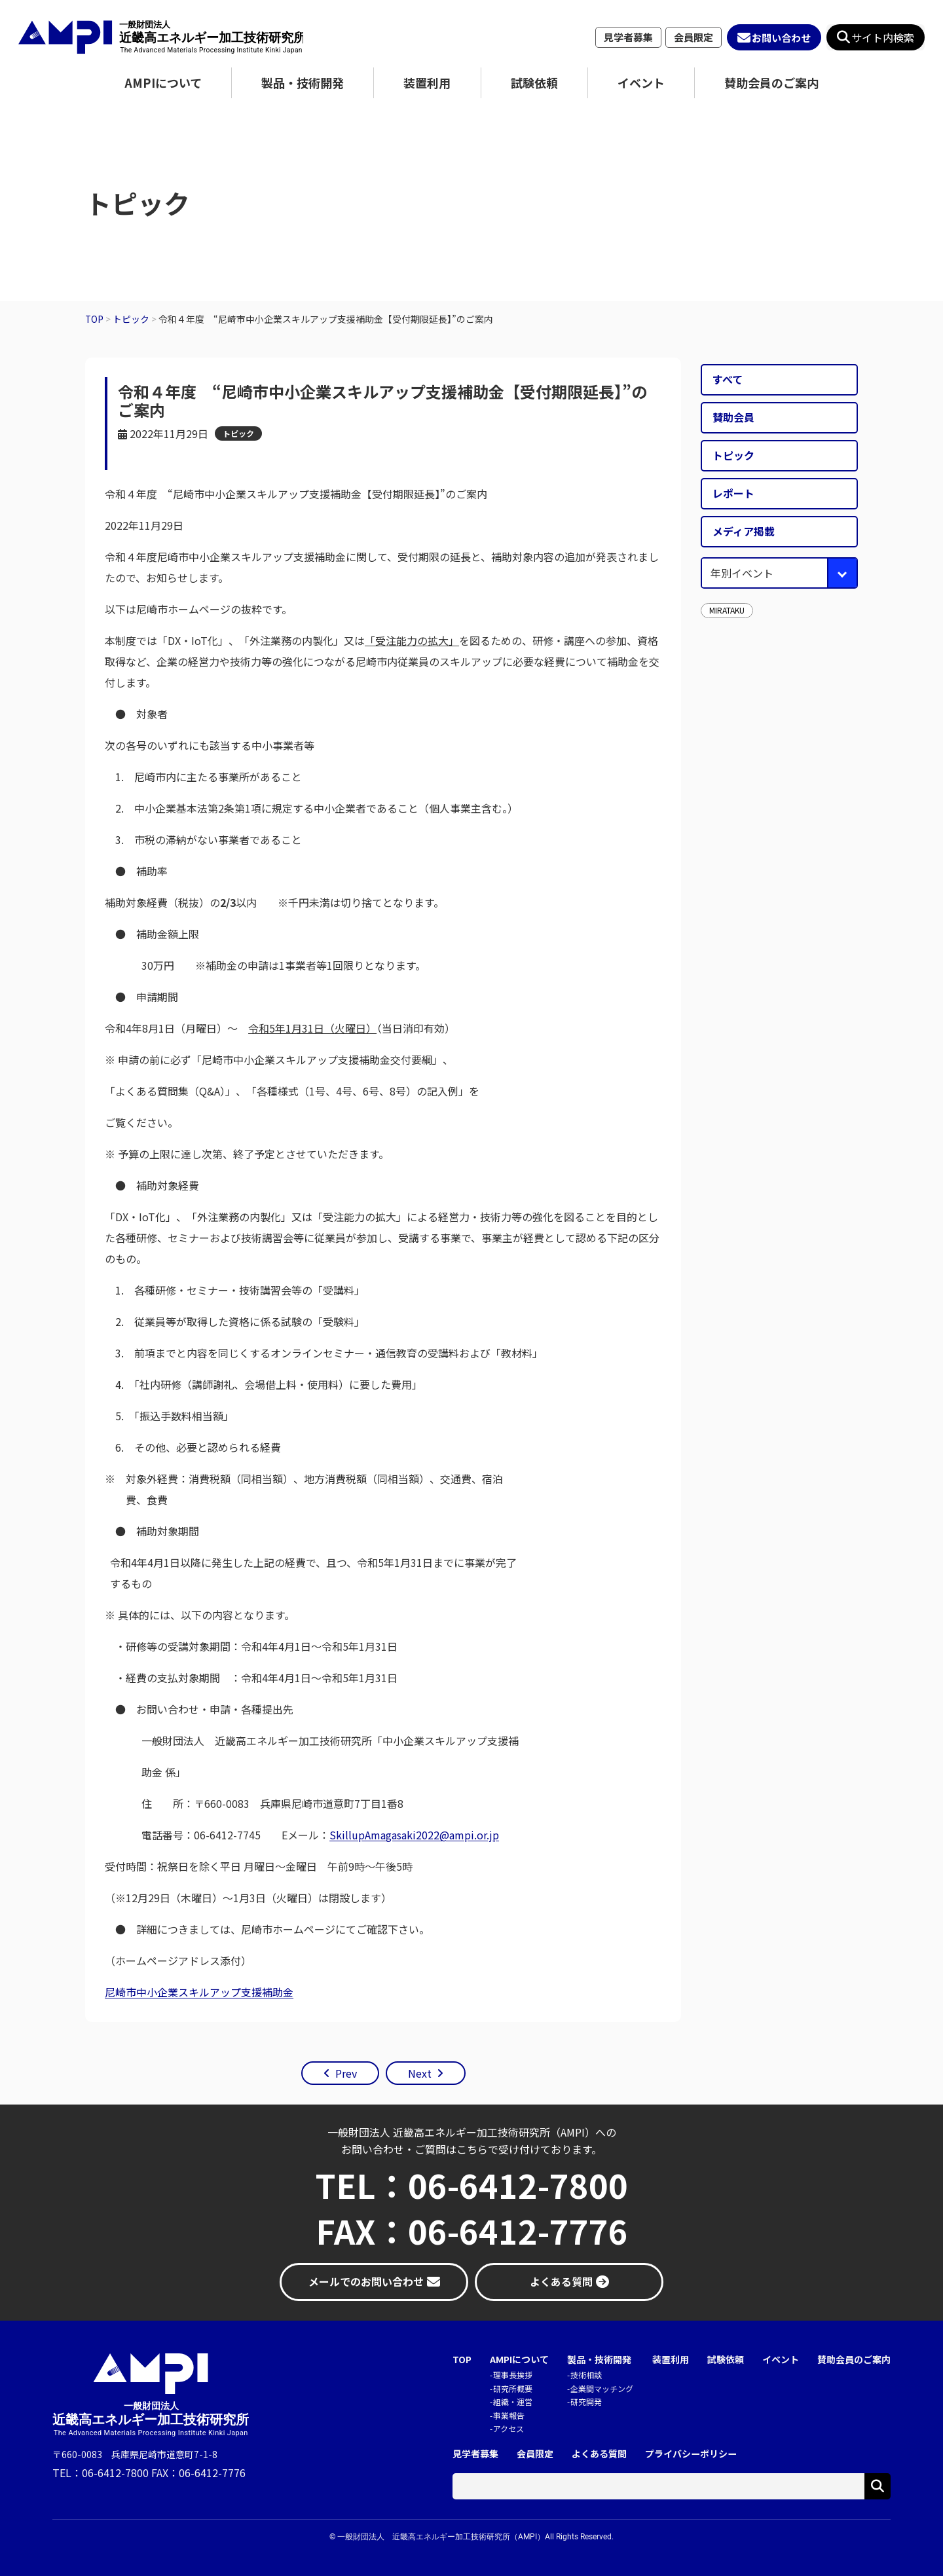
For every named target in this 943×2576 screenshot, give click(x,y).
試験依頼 (534, 82)
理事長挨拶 (512, 2374)
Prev (346, 2073)
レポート (733, 493)
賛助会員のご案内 (771, 82)
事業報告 (509, 2415)
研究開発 (586, 2401)
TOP (462, 2359)
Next (420, 2073)
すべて (727, 379)
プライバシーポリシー (691, 2454)
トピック (238, 433)
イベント (641, 82)
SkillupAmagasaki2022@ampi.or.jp (414, 1835)
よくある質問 (599, 2454)
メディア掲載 (743, 531)
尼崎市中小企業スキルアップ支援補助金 (199, 1992)
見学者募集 (628, 37)
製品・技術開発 (302, 82)
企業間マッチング (601, 2388)
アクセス (508, 2428)
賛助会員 (733, 417)
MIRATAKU (727, 610)
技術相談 (586, 2374)
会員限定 (693, 37)
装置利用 (427, 82)
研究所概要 (512, 2388)
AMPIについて (163, 82)
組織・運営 (512, 2401)
